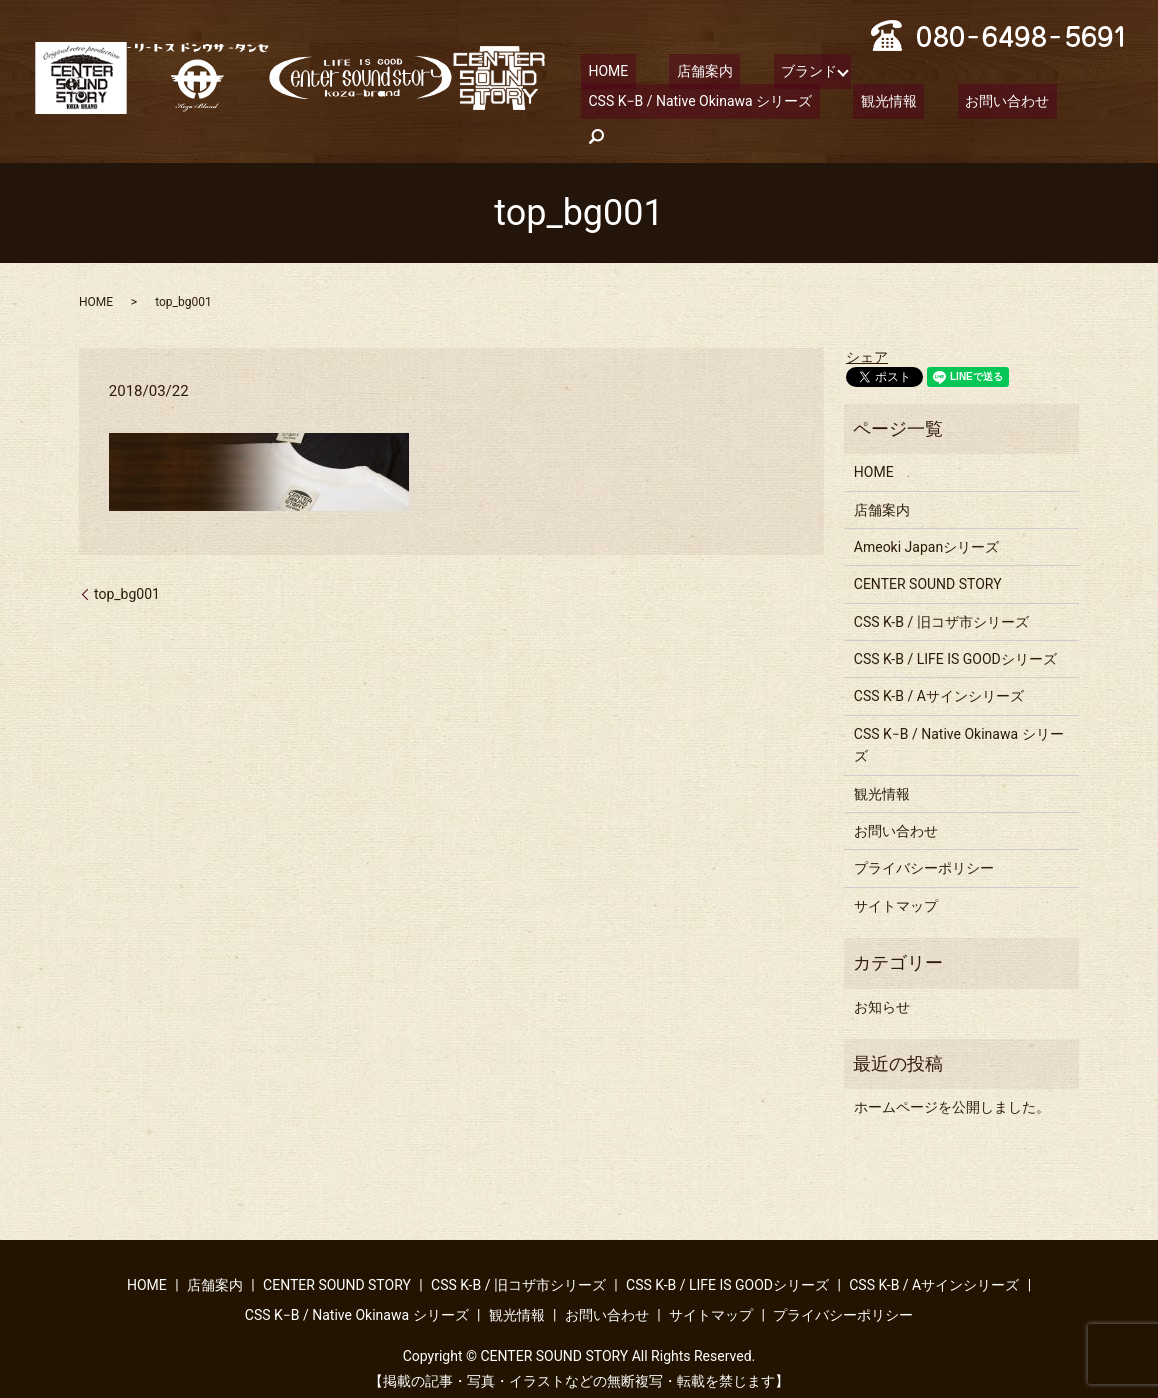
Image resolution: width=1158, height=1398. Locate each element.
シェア (867, 326)
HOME (601, 71)
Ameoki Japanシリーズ (926, 516)
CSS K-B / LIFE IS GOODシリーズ (955, 628)
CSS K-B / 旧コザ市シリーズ (941, 591)
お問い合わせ (713, 105)
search (803, 106)
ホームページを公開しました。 (952, 1077)
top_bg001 (127, 563)
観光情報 (609, 105)
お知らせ (882, 976)
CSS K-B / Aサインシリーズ (939, 666)
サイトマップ (896, 875)
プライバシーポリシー (924, 838)
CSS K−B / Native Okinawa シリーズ (960, 71)
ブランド (772, 71)
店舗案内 (682, 71)
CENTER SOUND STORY (928, 553)
